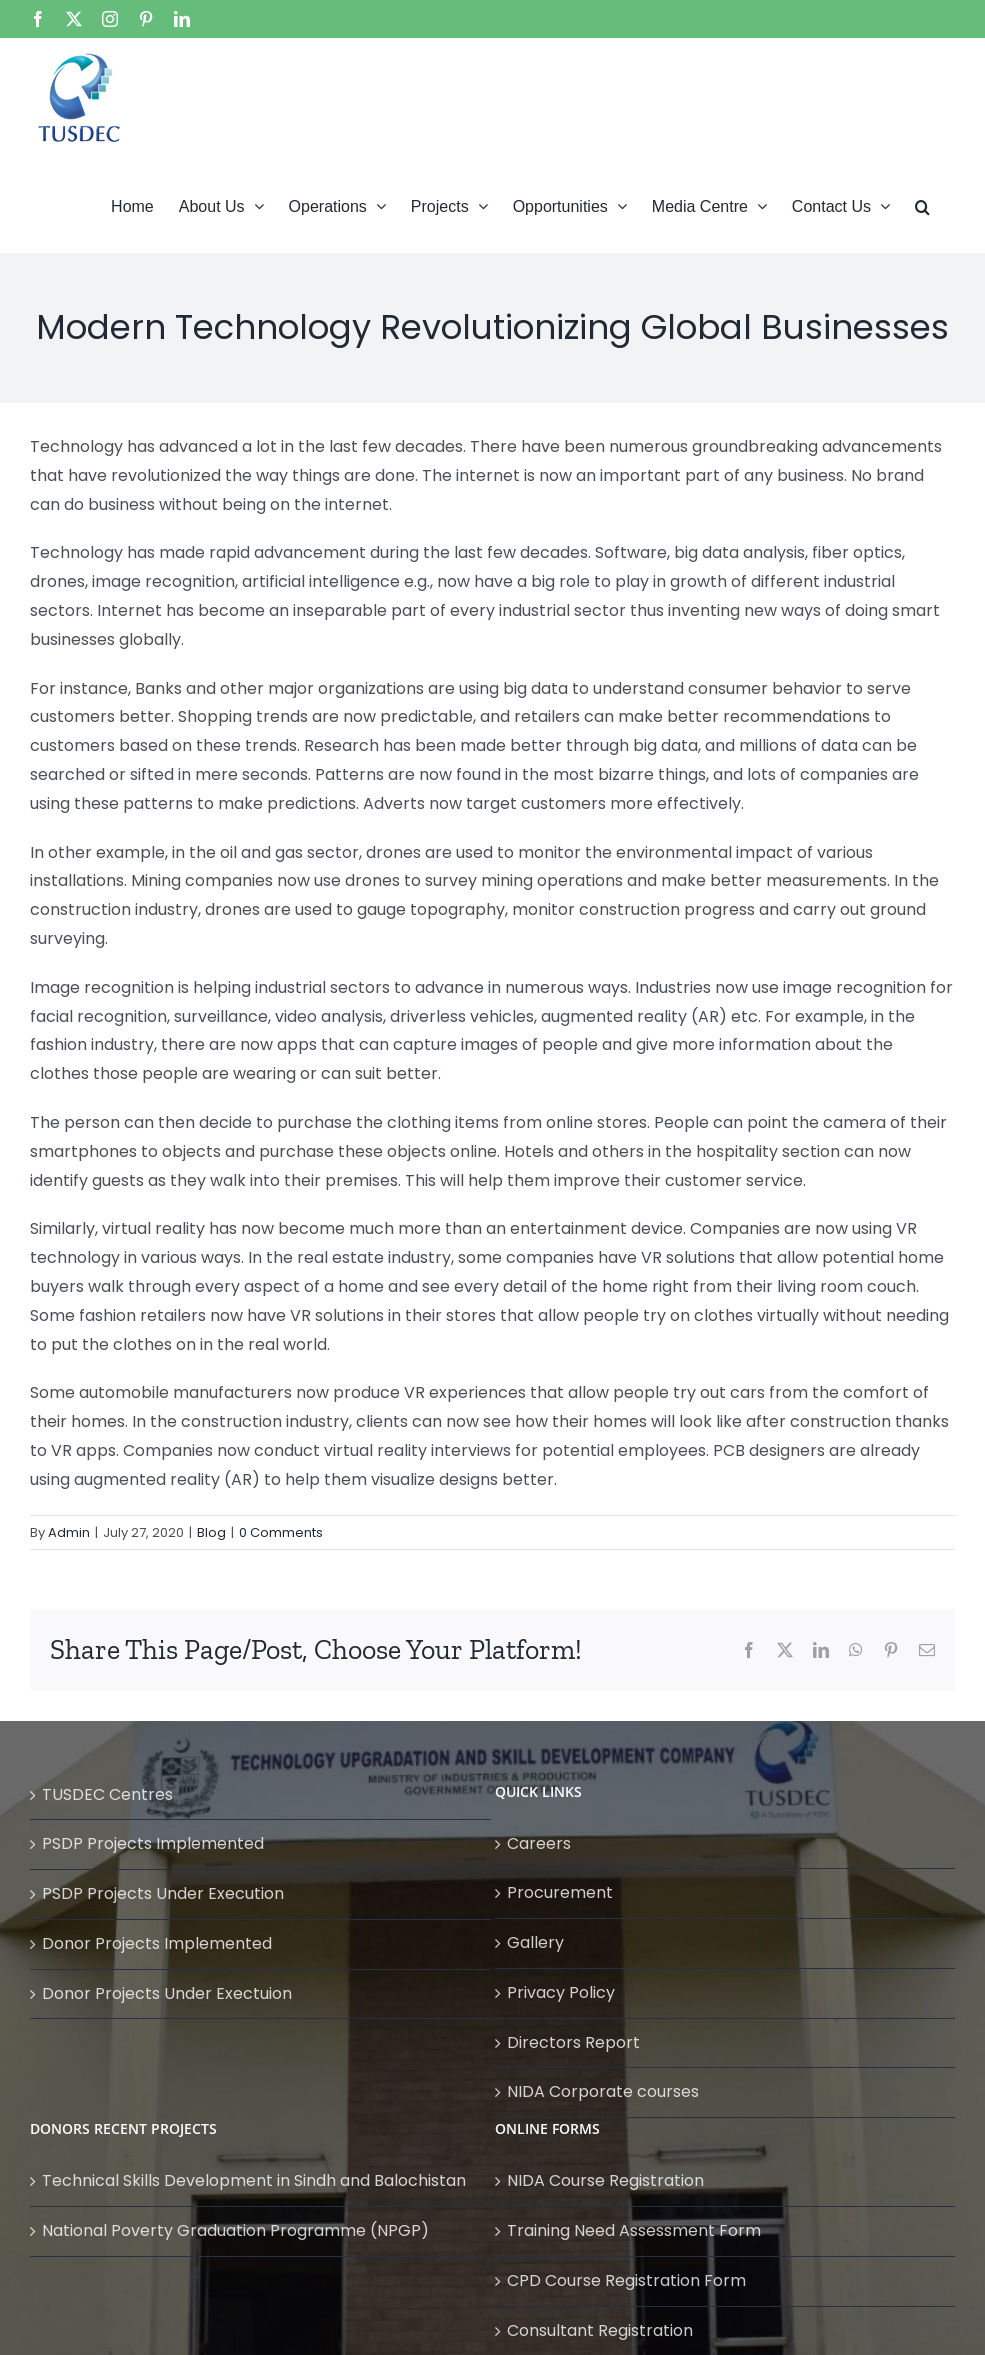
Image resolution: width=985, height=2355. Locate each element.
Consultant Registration (600, 2330)
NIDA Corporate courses (603, 2091)
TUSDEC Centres (107, 1794)
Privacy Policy (561, 1992)
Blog (211, 1532)
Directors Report (573, 2042)
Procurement (560, 1892)
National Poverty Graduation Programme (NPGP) (235, 2230)
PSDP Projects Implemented (153, 1843)
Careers (539, 1843)
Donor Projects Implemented (157, 1943)
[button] (922, 205)
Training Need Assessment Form (634, 2230)
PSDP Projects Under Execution (163, 1893)
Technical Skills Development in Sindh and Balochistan (254, 2180)
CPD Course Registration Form (626, 2280)
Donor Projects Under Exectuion (167, 1993)
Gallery (535, 1942)
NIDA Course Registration (605, 2180)
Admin (69, 1532)
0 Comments (281, 1532)
